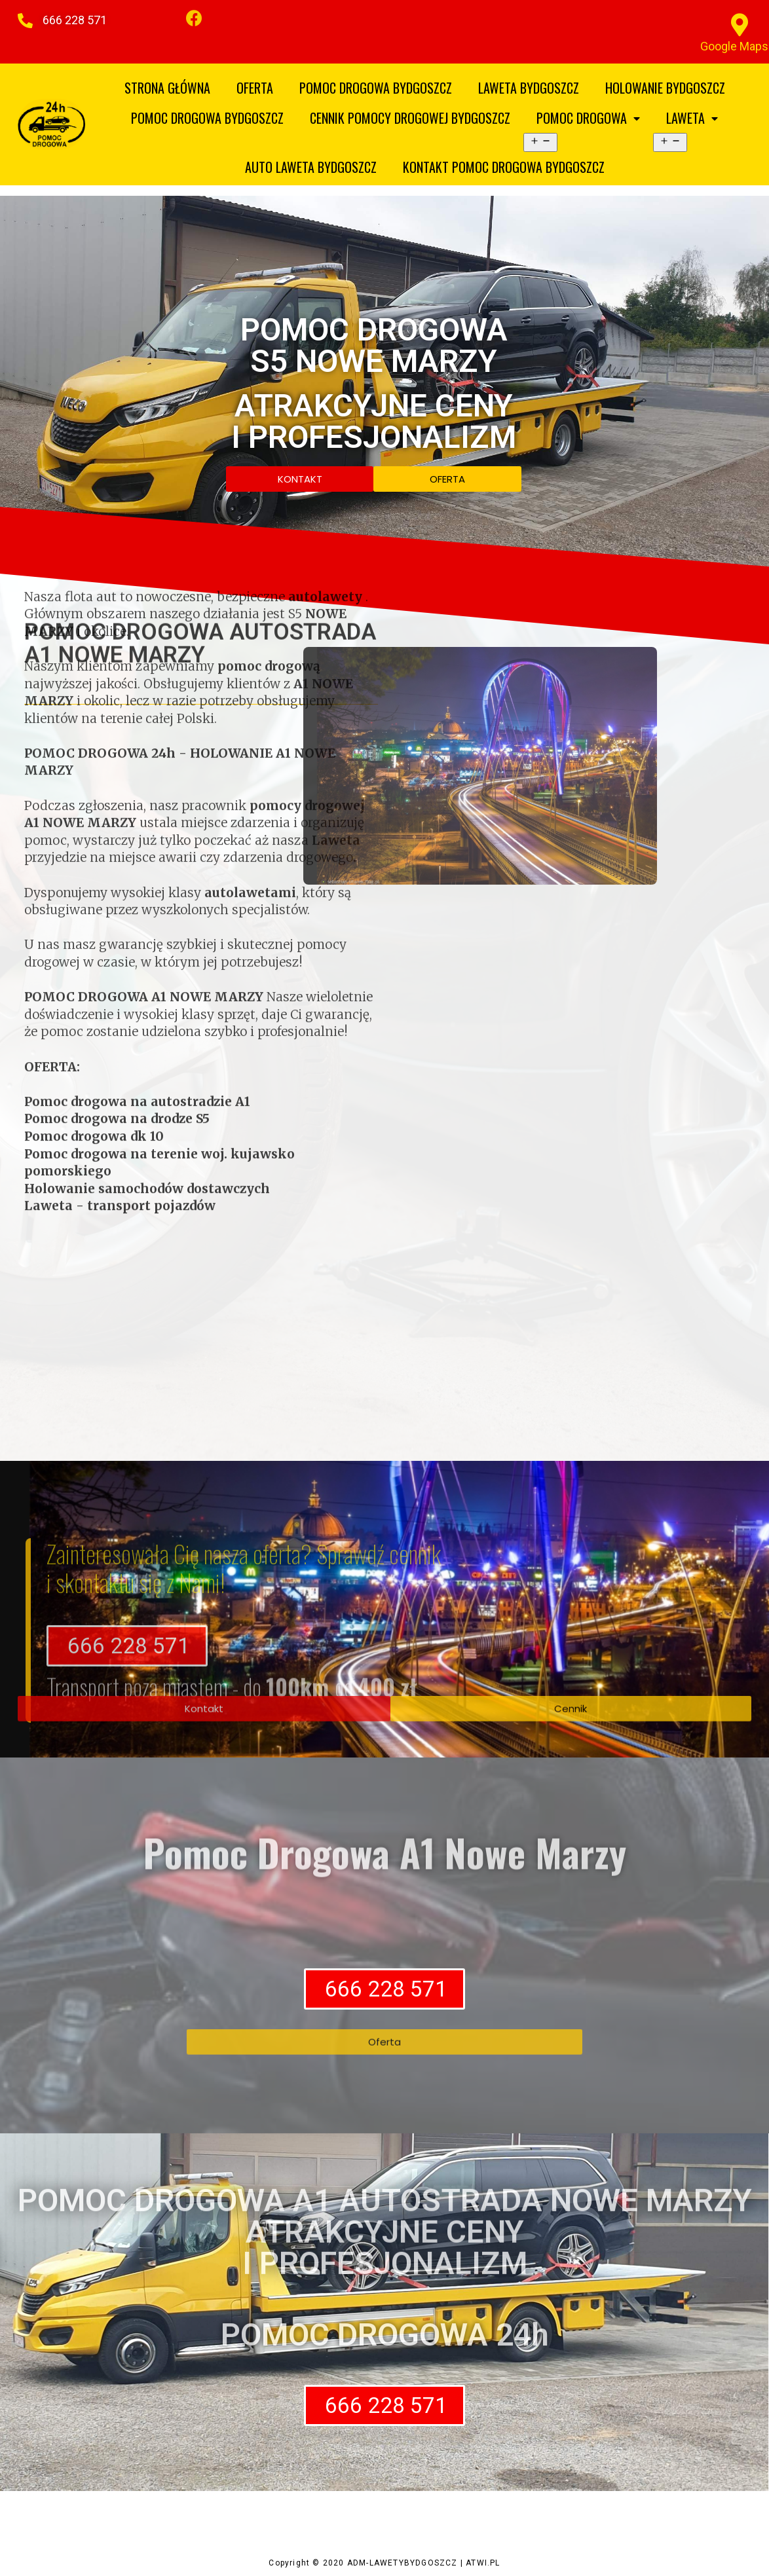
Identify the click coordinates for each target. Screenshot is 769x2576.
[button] (73, 20)
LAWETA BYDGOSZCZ (528, 88)
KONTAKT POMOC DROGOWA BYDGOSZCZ (504, 167)
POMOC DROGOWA (588, 118)
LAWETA (692, 118)
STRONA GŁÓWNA (167, 88)
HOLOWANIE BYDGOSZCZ (665, 88)
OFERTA (254, 88)
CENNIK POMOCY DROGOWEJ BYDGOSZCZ (410, 118)
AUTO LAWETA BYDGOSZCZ (311, 167)
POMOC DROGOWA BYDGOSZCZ (375, 88)
